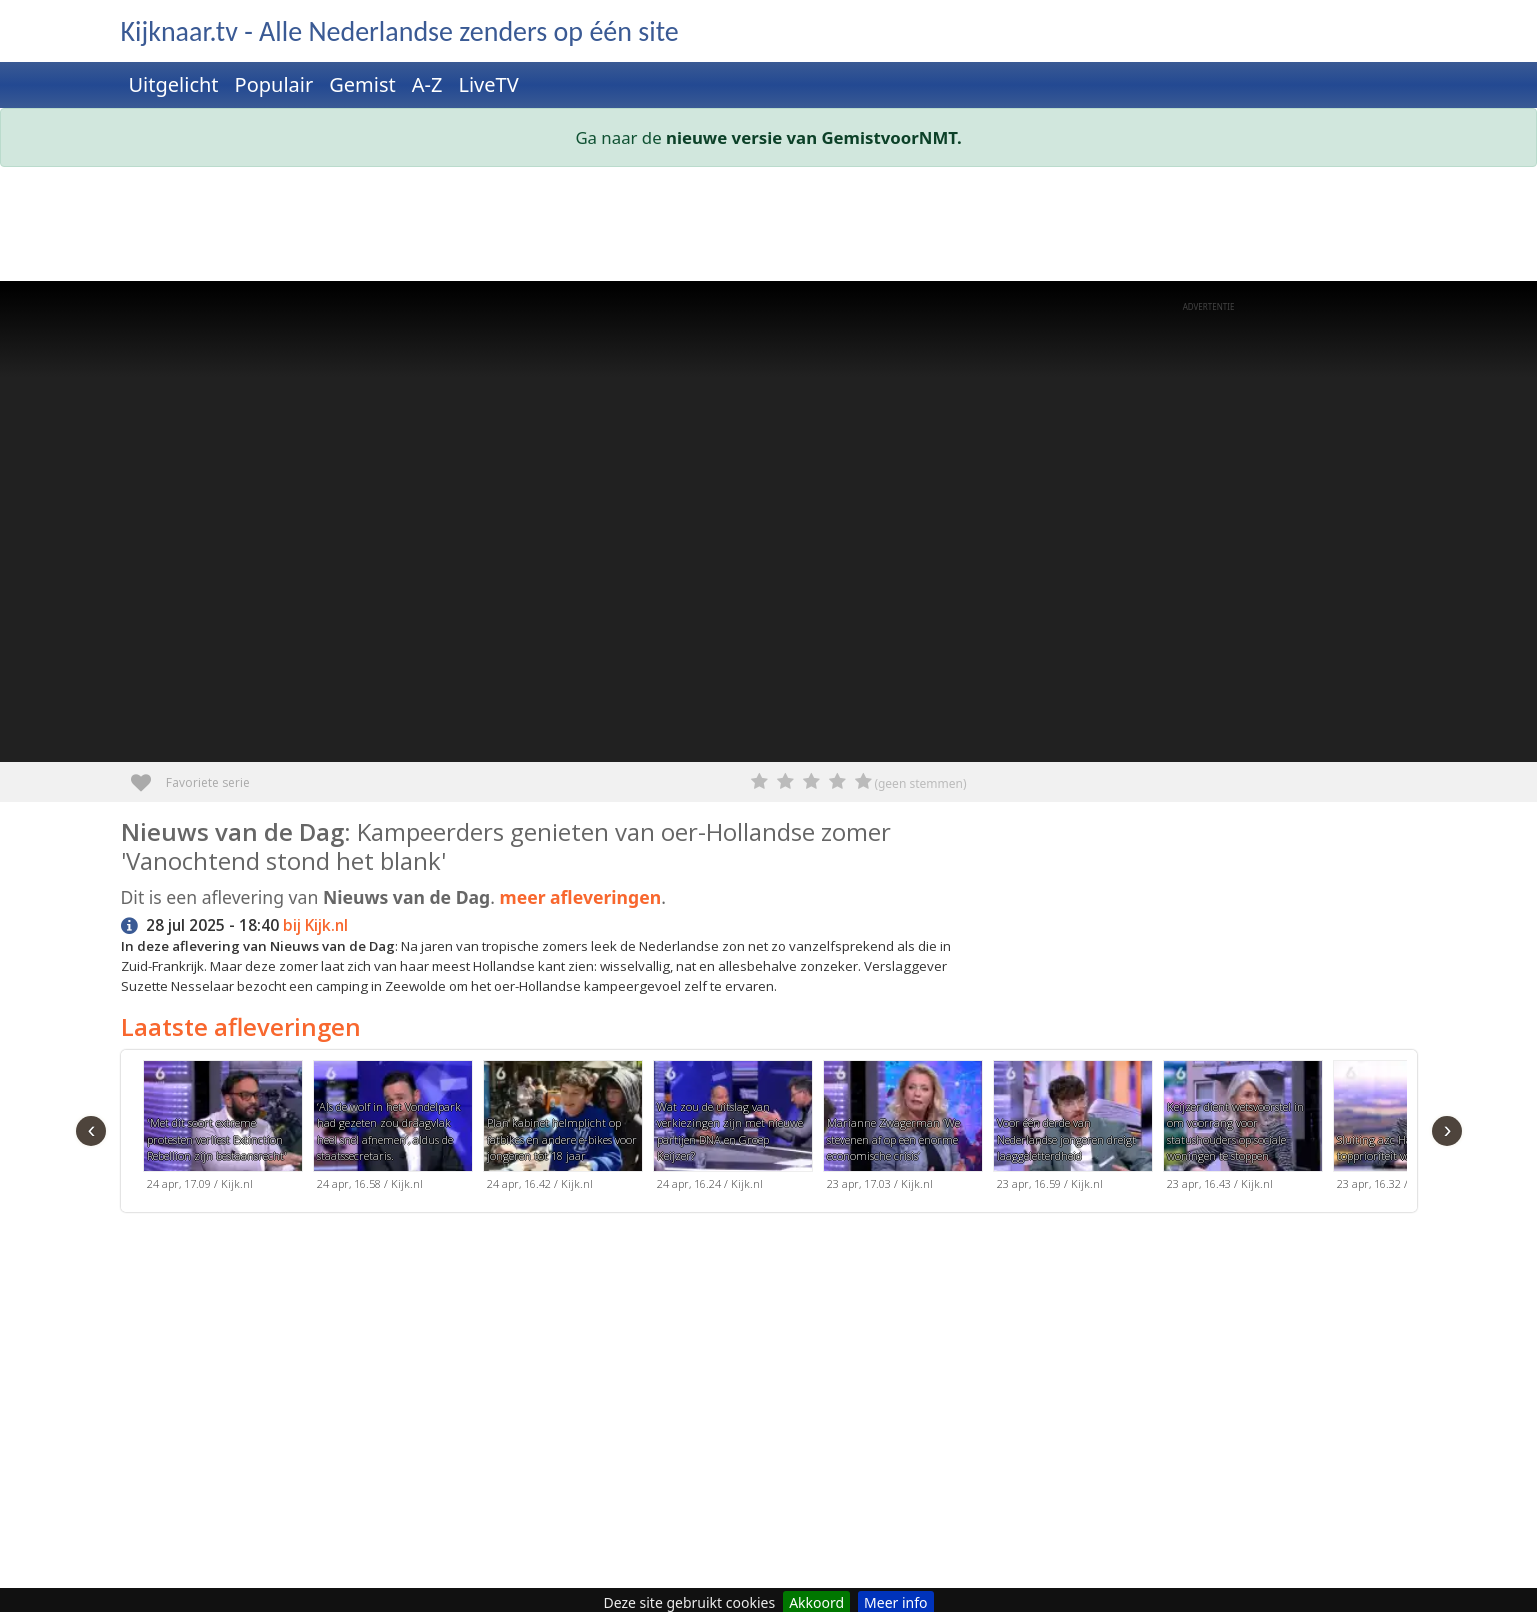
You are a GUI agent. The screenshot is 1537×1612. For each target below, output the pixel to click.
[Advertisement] (721, 228)
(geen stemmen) (920, 783)
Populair (274, 84)
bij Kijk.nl (315, 925)
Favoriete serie (148, 775)
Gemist (362, 84)
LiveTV (488, 84)
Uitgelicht (174, 84)
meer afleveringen (580, 897)
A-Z (427, 84)
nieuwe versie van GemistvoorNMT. (814, 137)
